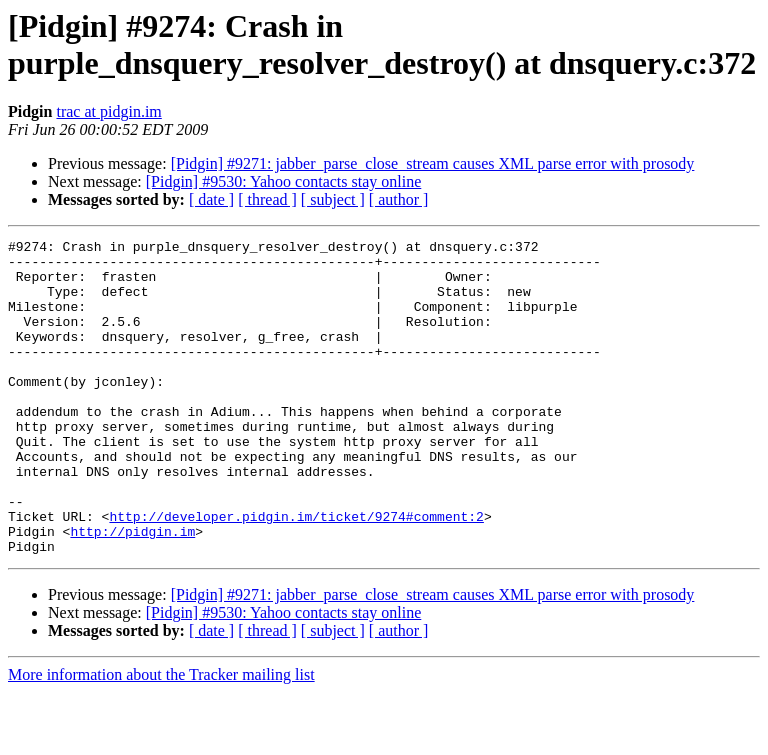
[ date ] (211, 199)
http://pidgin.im (132, 591)
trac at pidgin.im (108, 111)
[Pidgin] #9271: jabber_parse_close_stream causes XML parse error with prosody (433, 163)
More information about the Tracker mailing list (161, 737)
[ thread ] (267, 199)
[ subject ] (333, 199)
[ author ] (399, 199)
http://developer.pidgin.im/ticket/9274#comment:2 (296, 573)
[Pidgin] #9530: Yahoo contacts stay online (284, 181)
